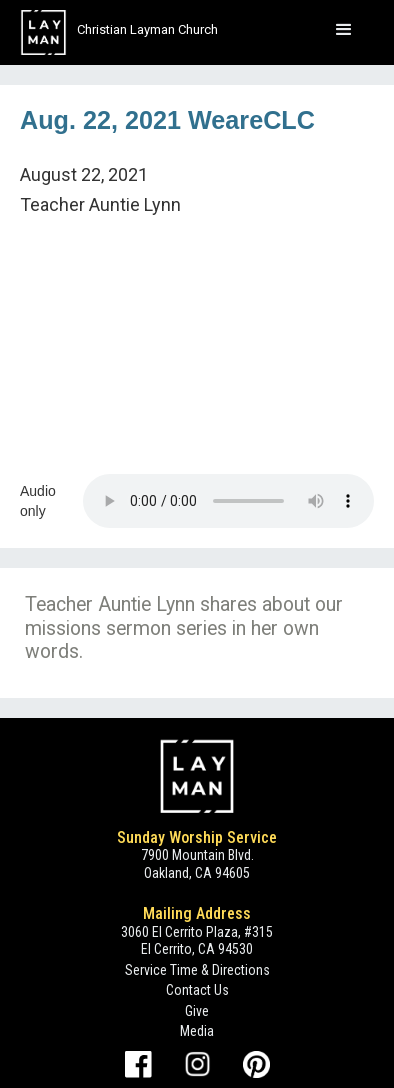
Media (197, 1031)
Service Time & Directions (197, 970)
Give (197, 1011)
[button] (344, 30)
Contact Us (197, 990)
